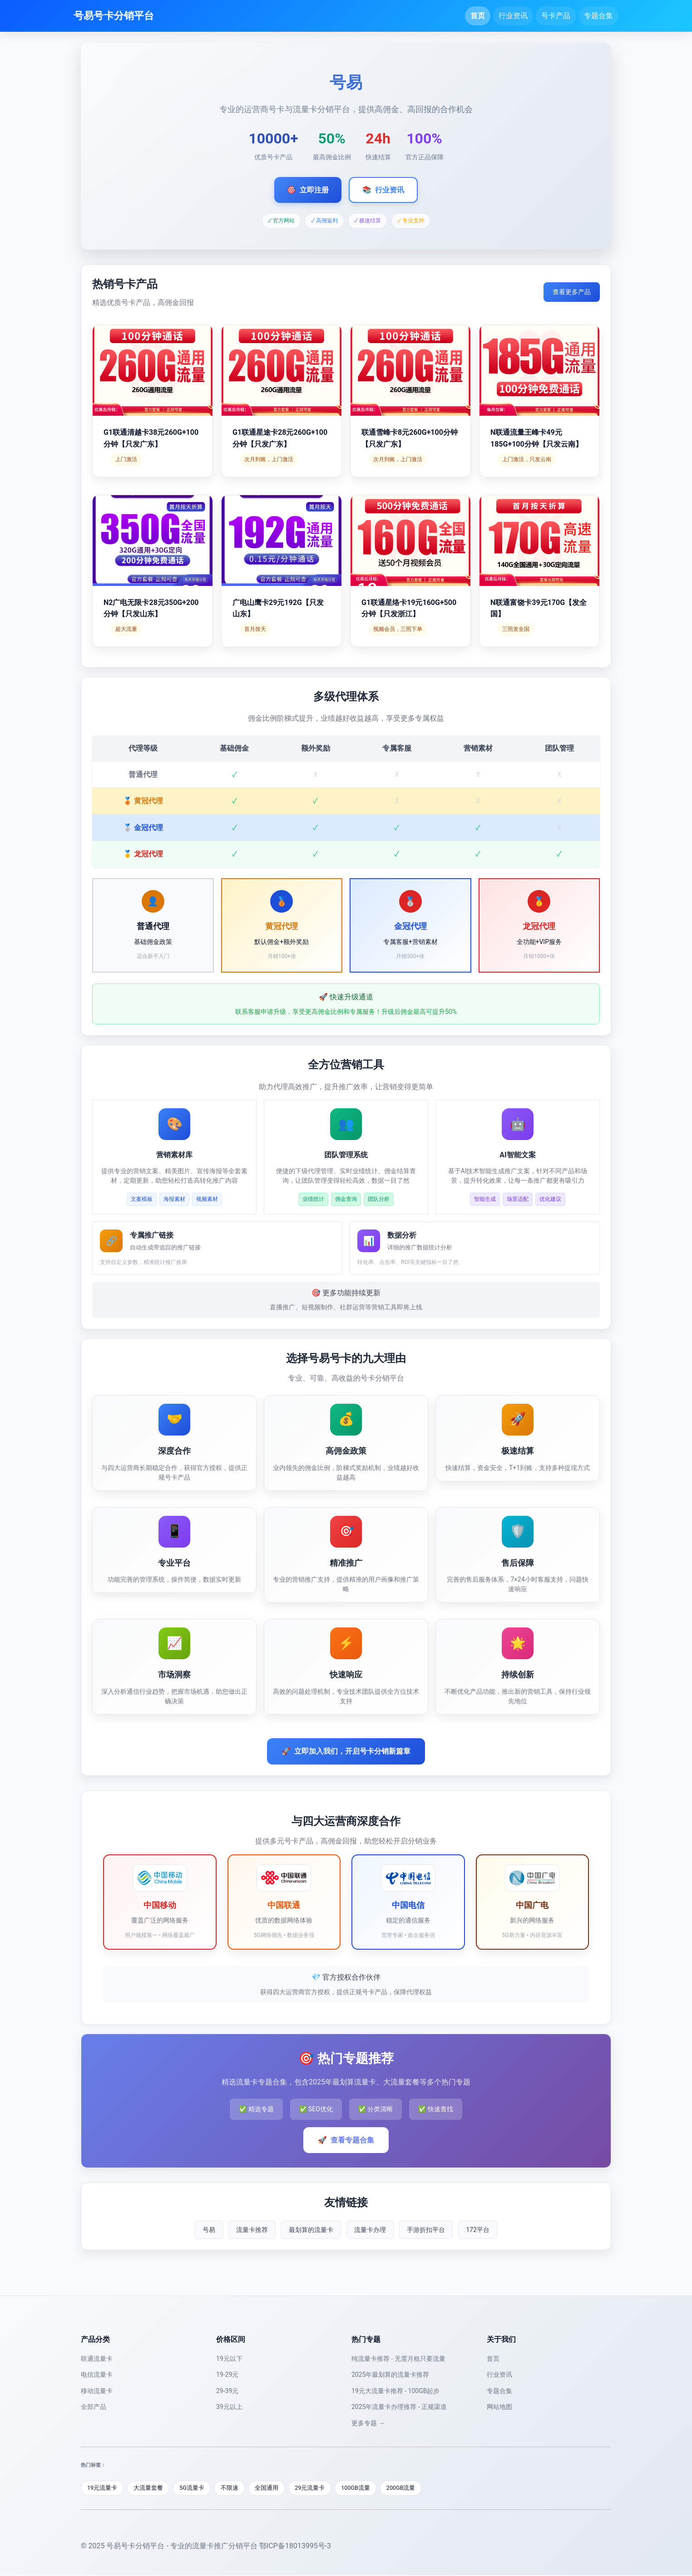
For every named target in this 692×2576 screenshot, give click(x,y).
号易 (209, 2229)
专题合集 (598, 15)
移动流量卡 (97, 2390)
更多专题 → (368, 2423)
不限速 (233, 2488)
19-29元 (227, 2374)
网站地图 (499, 2406)
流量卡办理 (370, 2229)
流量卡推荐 (252, 2229)
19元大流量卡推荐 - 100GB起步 (395, 2390)
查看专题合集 (346, 2140)
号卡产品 (555, 15)
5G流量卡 (194, 2488)
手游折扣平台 (426, 2229)
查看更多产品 (572, 291)
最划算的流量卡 (311, 2229)
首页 (477, 15)
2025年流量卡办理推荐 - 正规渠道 (399, 2406)
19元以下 (229, 2358)
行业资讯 (513, 15)
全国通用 (271, 2488)
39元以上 (229, 2406)
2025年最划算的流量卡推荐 (390, 2374)
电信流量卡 (97, 2374)
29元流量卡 (315, 2488)
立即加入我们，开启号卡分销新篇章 (346, 1751)
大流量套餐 (150, 2488)
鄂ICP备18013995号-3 (295, 2546)
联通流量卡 (97, 2358)
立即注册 (308, 190)
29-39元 (227, 2390)
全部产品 (93, 2406)
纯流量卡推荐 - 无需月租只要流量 (398, 2358)
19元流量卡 (103, 2488)
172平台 (477, 2229)
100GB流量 (362, 2488)
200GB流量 (409, 2488)
